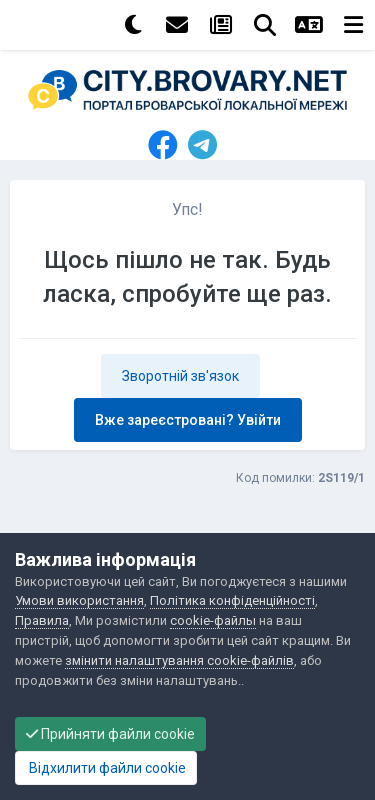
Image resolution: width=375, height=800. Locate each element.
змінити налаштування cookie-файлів (179, 660)
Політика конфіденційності (232, 600)
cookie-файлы (213, 620)
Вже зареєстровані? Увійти (188, 420)
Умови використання (79, 600)
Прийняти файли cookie (110, 734)
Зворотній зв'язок (180, 376)
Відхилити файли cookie (106, 768)
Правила (42, 620)
